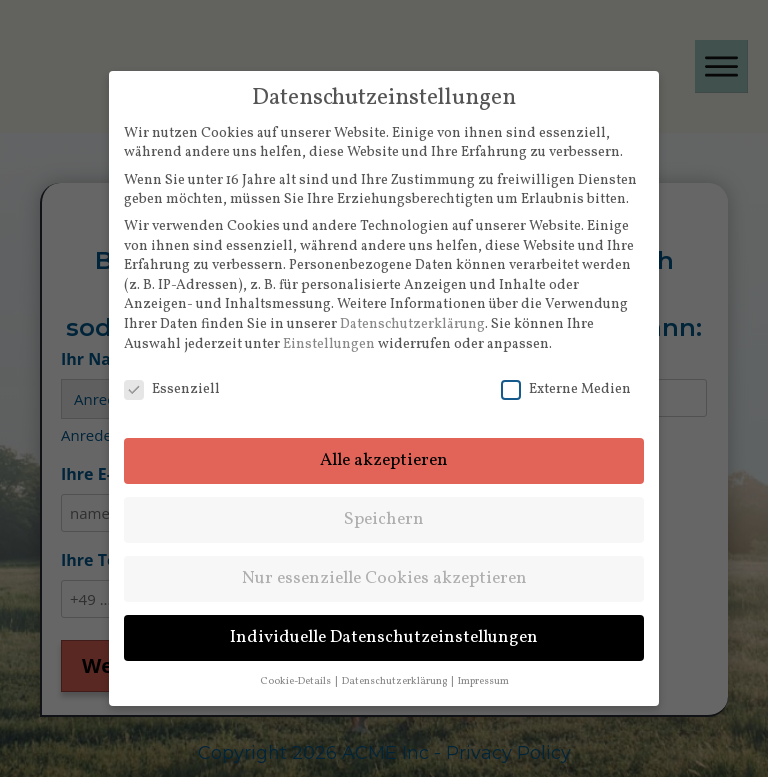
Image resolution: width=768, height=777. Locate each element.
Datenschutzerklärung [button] (395, 681)
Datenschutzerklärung (412, 324)
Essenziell (172, 389)
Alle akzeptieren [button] (384, 460)
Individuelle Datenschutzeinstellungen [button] (384, 637)
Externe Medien (566, 389)
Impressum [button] (483, 681)
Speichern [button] (384, 519)
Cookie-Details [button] (296, 681)
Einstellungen (329, 344)
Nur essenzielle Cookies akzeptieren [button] (384, 578)
